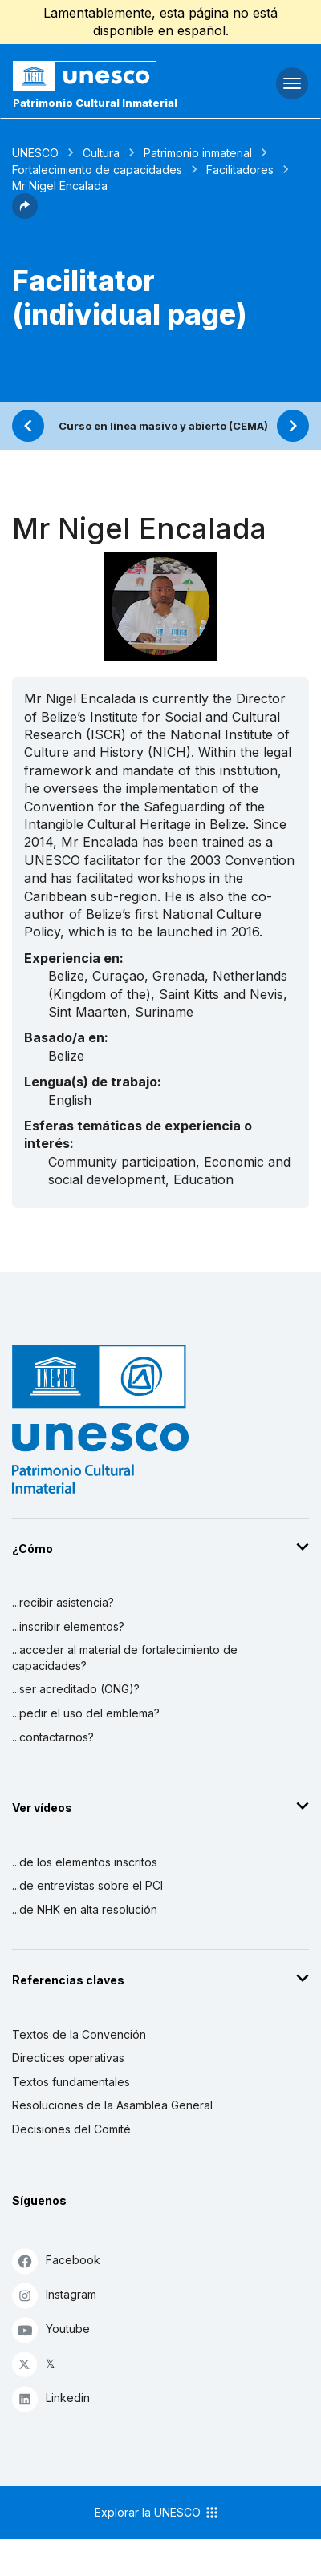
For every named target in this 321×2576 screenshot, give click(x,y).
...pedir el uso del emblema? (86, 1713)
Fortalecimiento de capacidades (97, 169)
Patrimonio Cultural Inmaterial (95, 102)
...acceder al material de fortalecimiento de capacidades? (125, 1657)
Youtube (51, 2329)
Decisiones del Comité (71, 2129)
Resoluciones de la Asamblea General (112, 2105)
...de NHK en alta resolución (84, 1909)
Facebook (56, 2260)
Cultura (101, 153)
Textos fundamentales (71, 2082)
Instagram (54, 2295)
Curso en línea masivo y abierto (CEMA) (163, 425)
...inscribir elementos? (68, 1626)
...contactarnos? (53, 1737)
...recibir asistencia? (63, 1602)
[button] (25, 214)
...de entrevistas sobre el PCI (87, 1885)
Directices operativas (68, 2057)
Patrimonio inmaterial (198, 153)
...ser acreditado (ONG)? (76, 1689)
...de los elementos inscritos (84, 1862)
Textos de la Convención (79, 2034)
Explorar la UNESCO (157, 2513)
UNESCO (35, 153)
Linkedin (51, 2398)
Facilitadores (240, 169)
